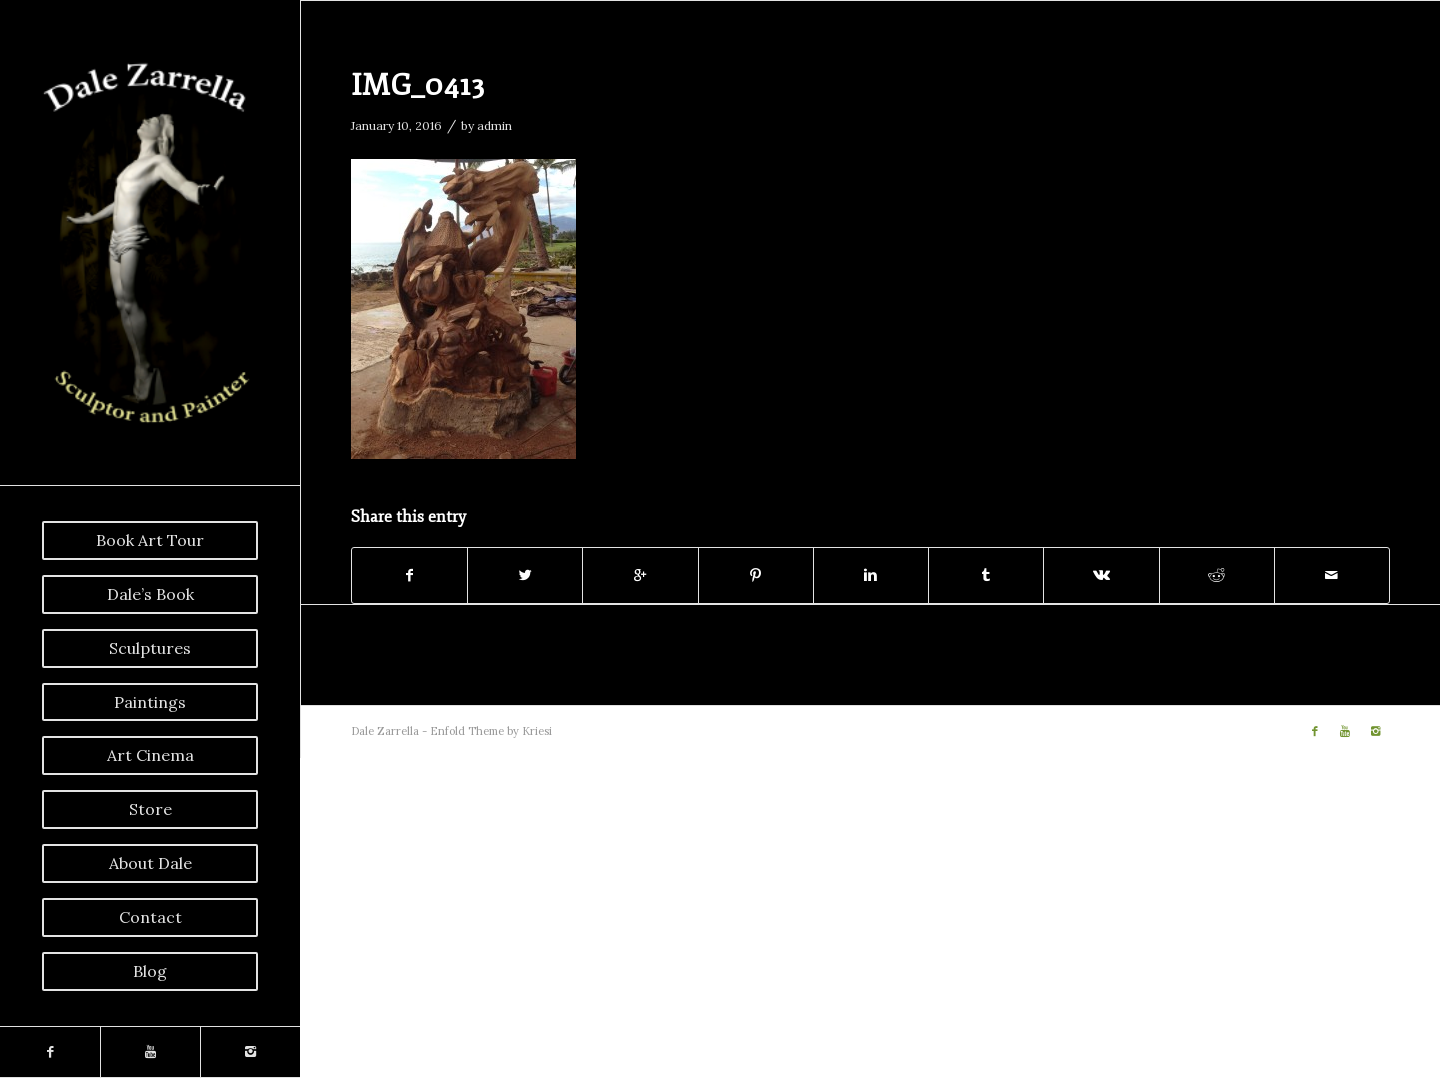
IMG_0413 (417, 85)
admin (494, 125)
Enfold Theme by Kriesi (491, 731)
